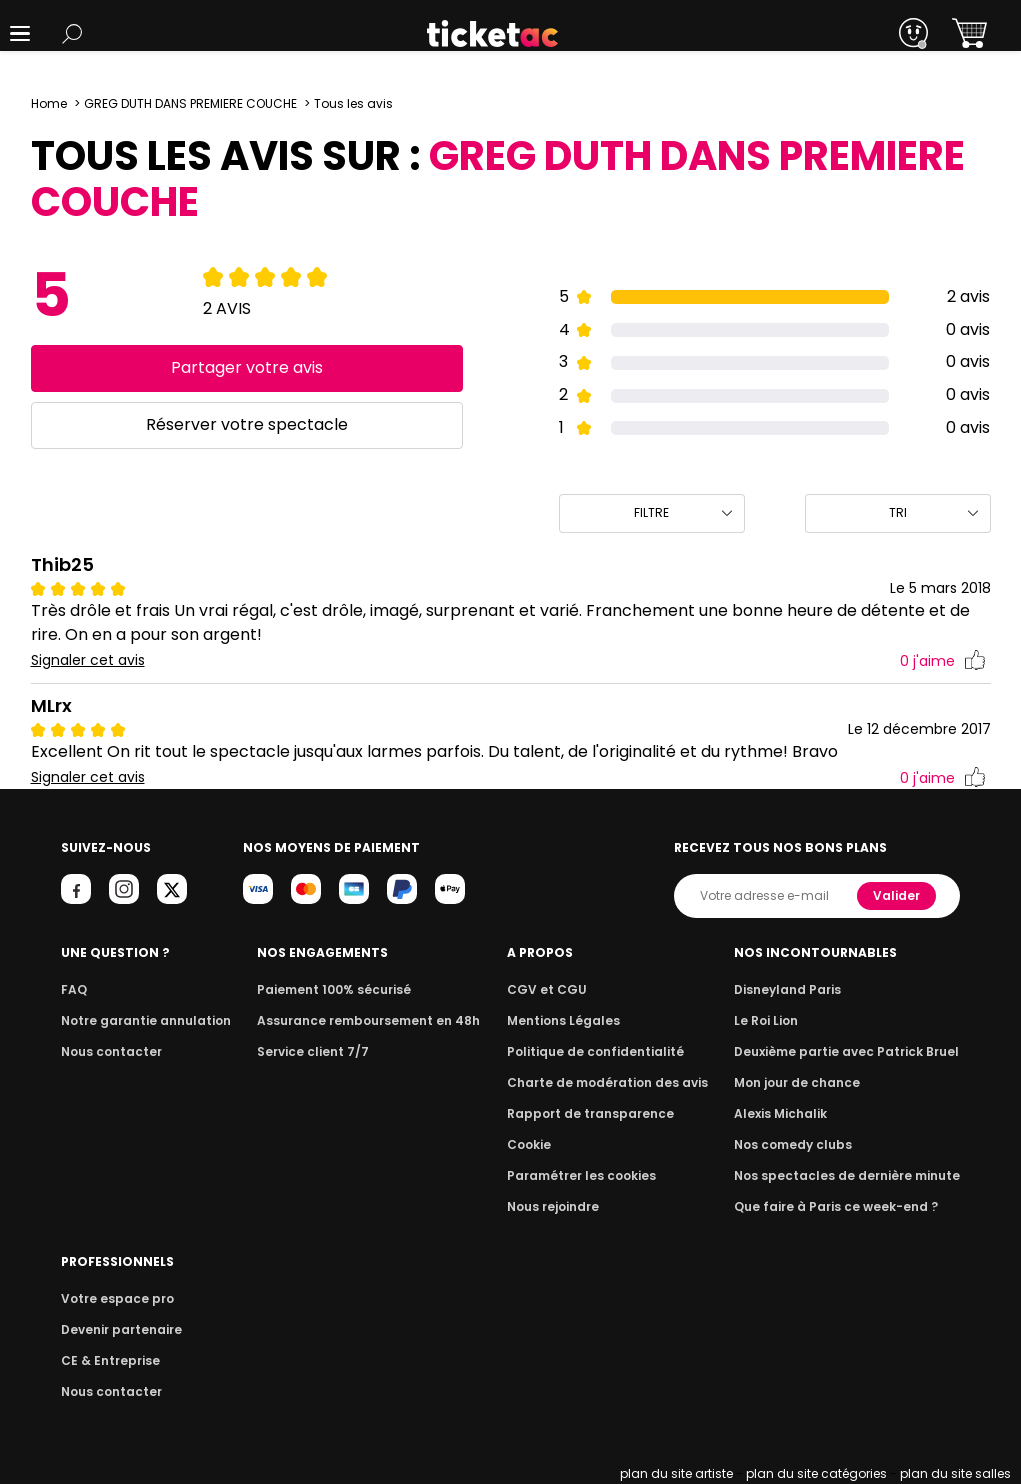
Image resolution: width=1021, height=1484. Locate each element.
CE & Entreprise (107, 1360)
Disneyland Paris (798, 989)
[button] (20, 33)
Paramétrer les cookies (586, 1175)
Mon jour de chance (807, 1082)
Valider (898, 895)
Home (49, 103)
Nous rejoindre (560, 1206)
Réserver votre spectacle (246, 424)
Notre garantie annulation (140, 1020)
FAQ (73, 989)
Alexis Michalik (792, 1113)
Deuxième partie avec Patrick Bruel (853, 1051)
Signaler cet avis (88, 660)
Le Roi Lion (778, 1020)
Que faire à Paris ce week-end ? (843, 1206)
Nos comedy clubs (803, 1144)
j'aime (942, 661)
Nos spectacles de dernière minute (853, 1175)
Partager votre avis (246, 367)
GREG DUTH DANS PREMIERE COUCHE (190, 103)
